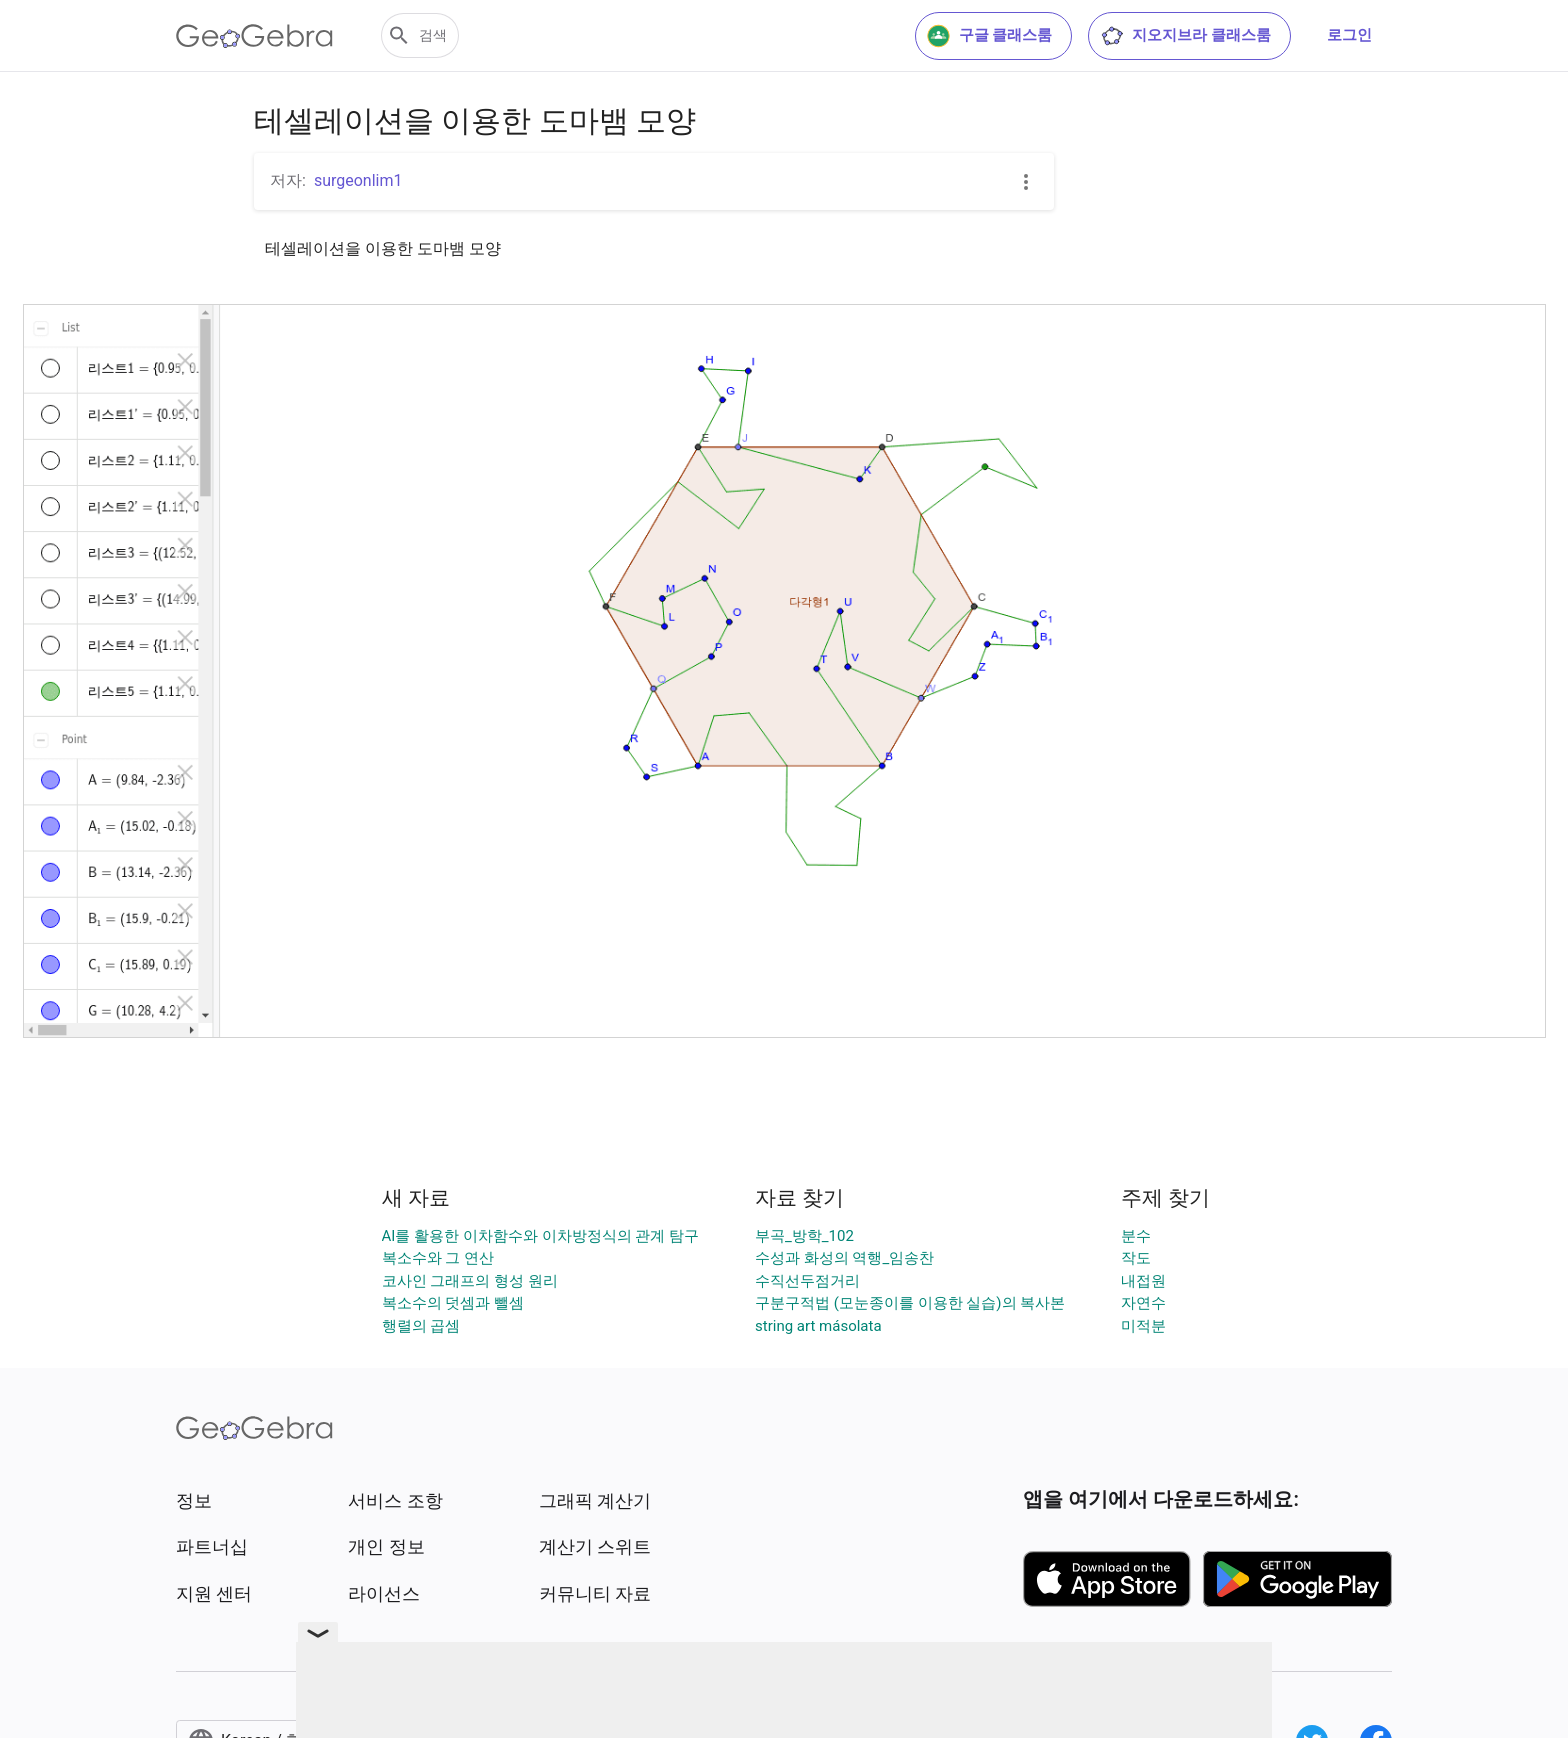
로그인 (1349, 35)
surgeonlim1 (358, 180)
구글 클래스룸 (990, 36)
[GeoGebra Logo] (254, 36)
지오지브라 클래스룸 (1185, 36)
